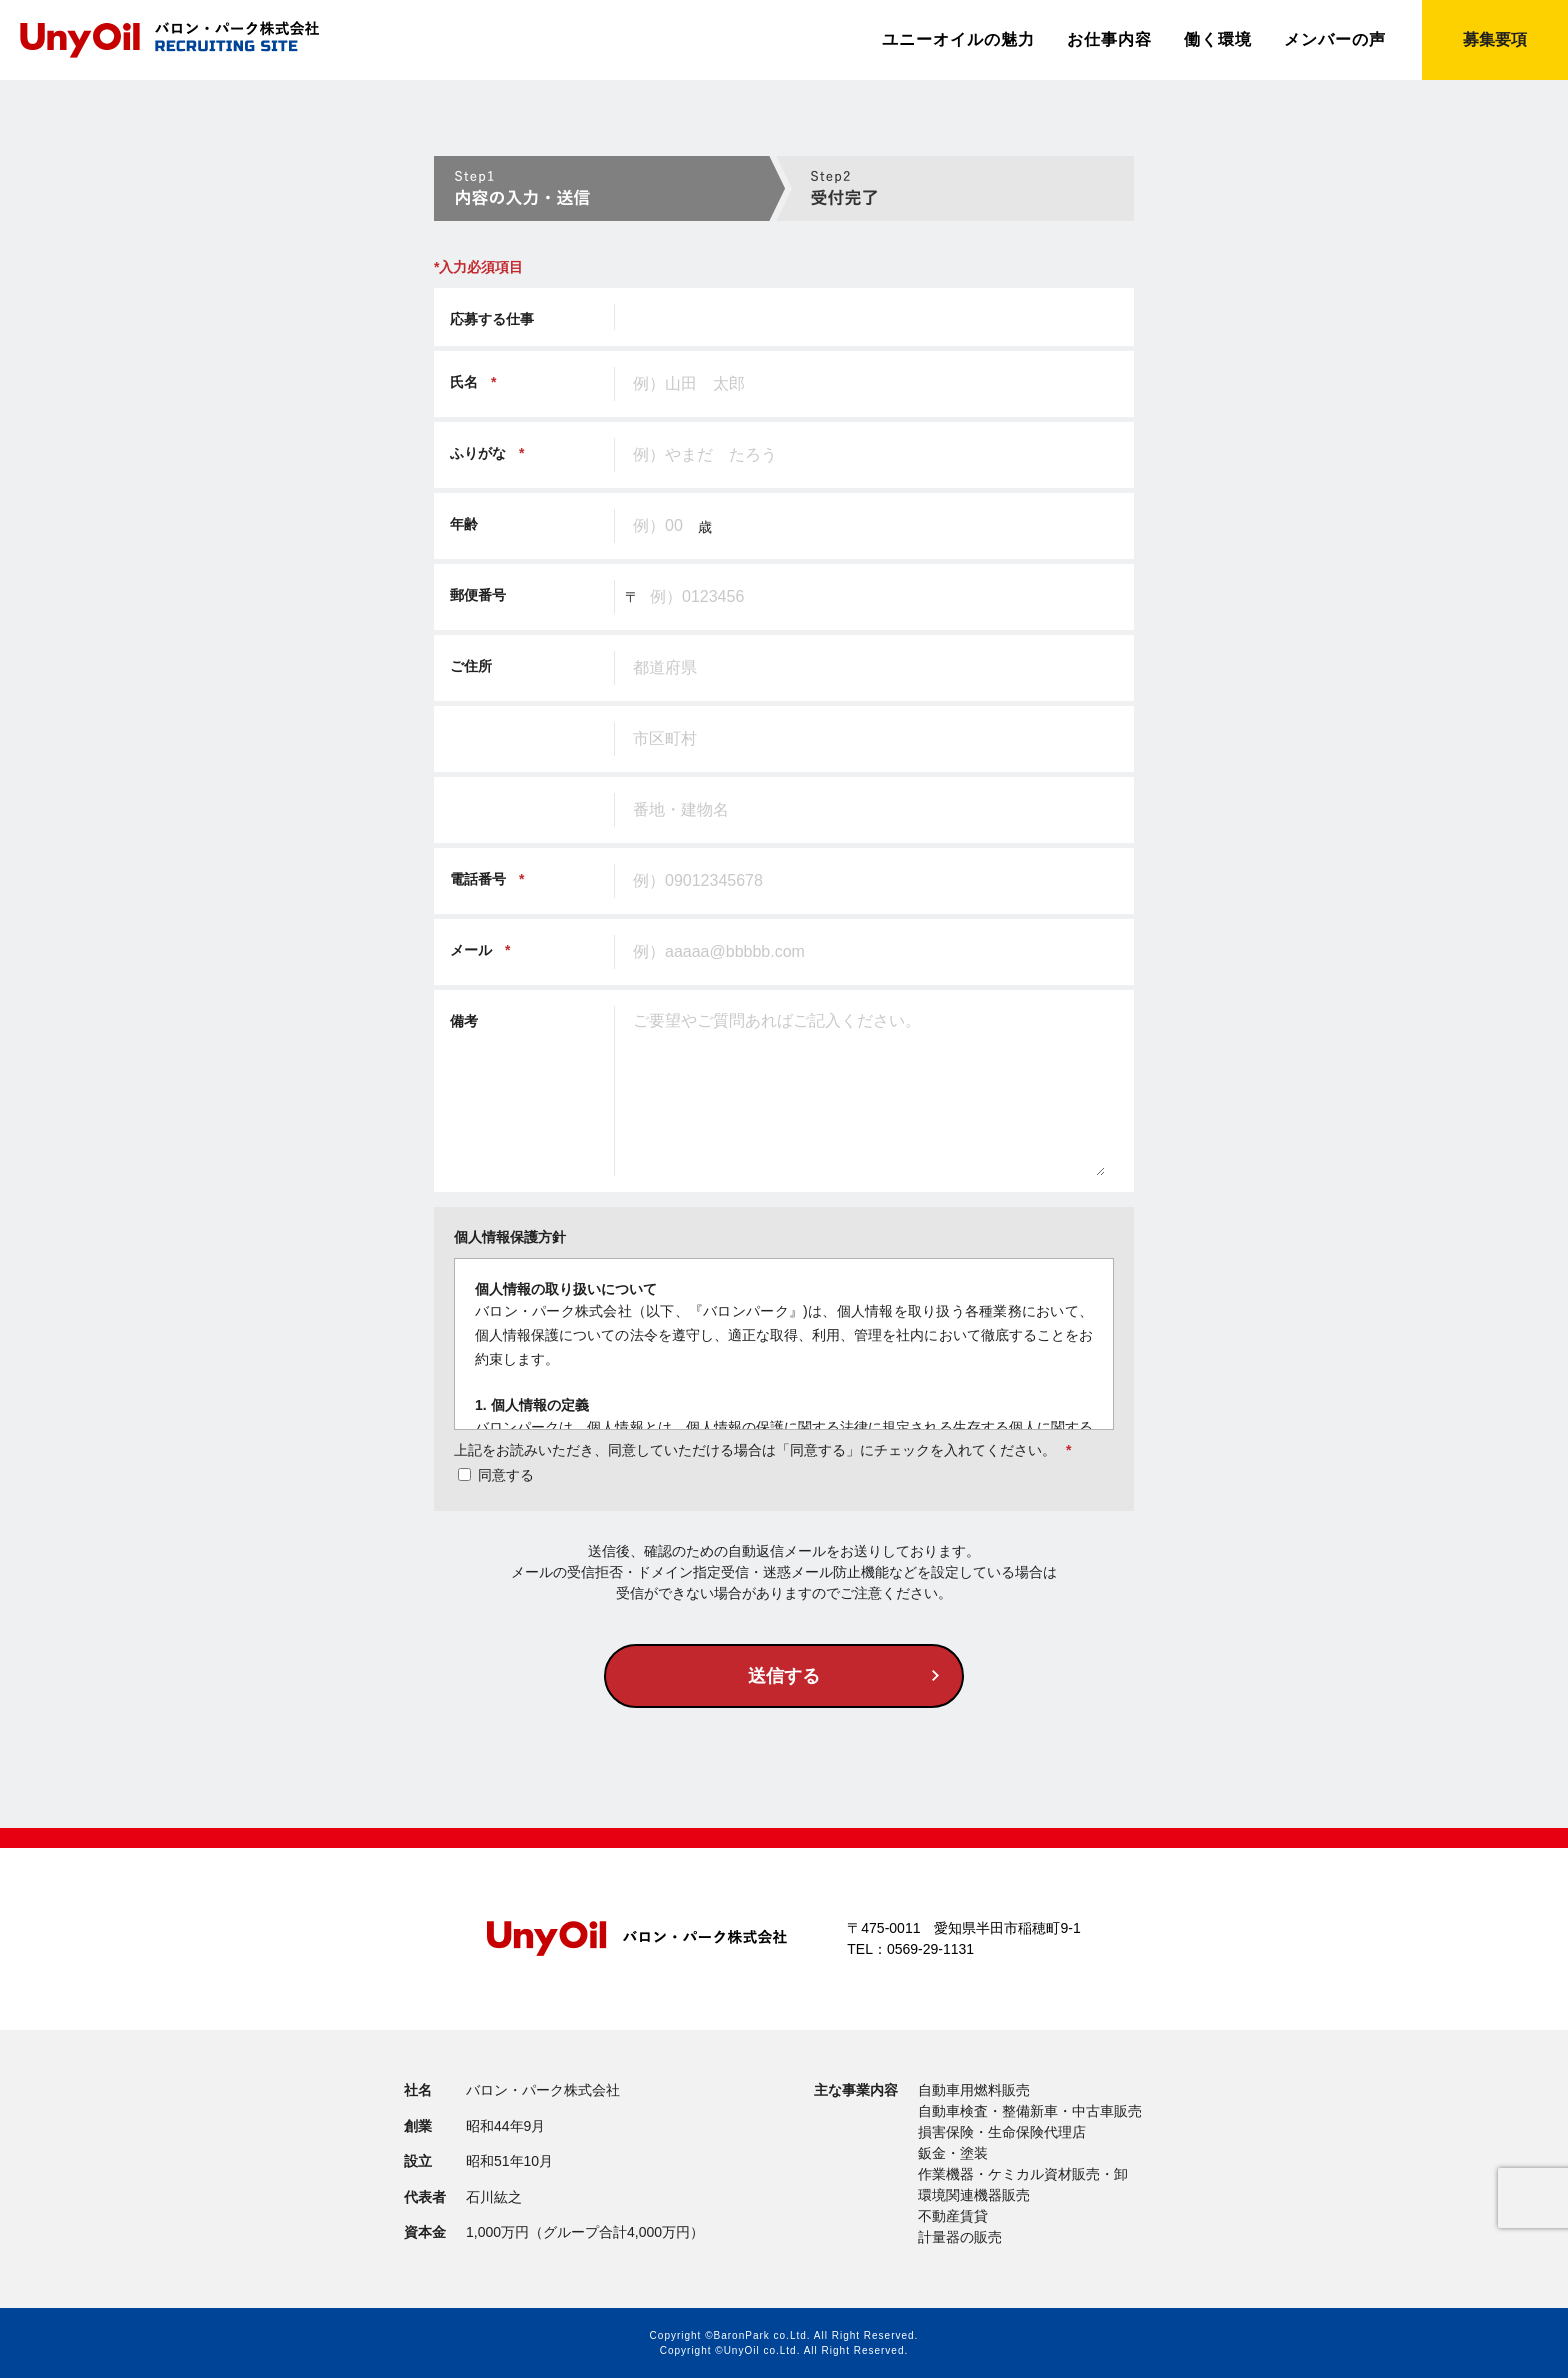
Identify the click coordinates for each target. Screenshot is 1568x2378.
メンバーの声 (1335, 40)
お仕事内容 (1109, 40)
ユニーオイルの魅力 (958, 40)
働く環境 (1218, 40)
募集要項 (1495, 39)
